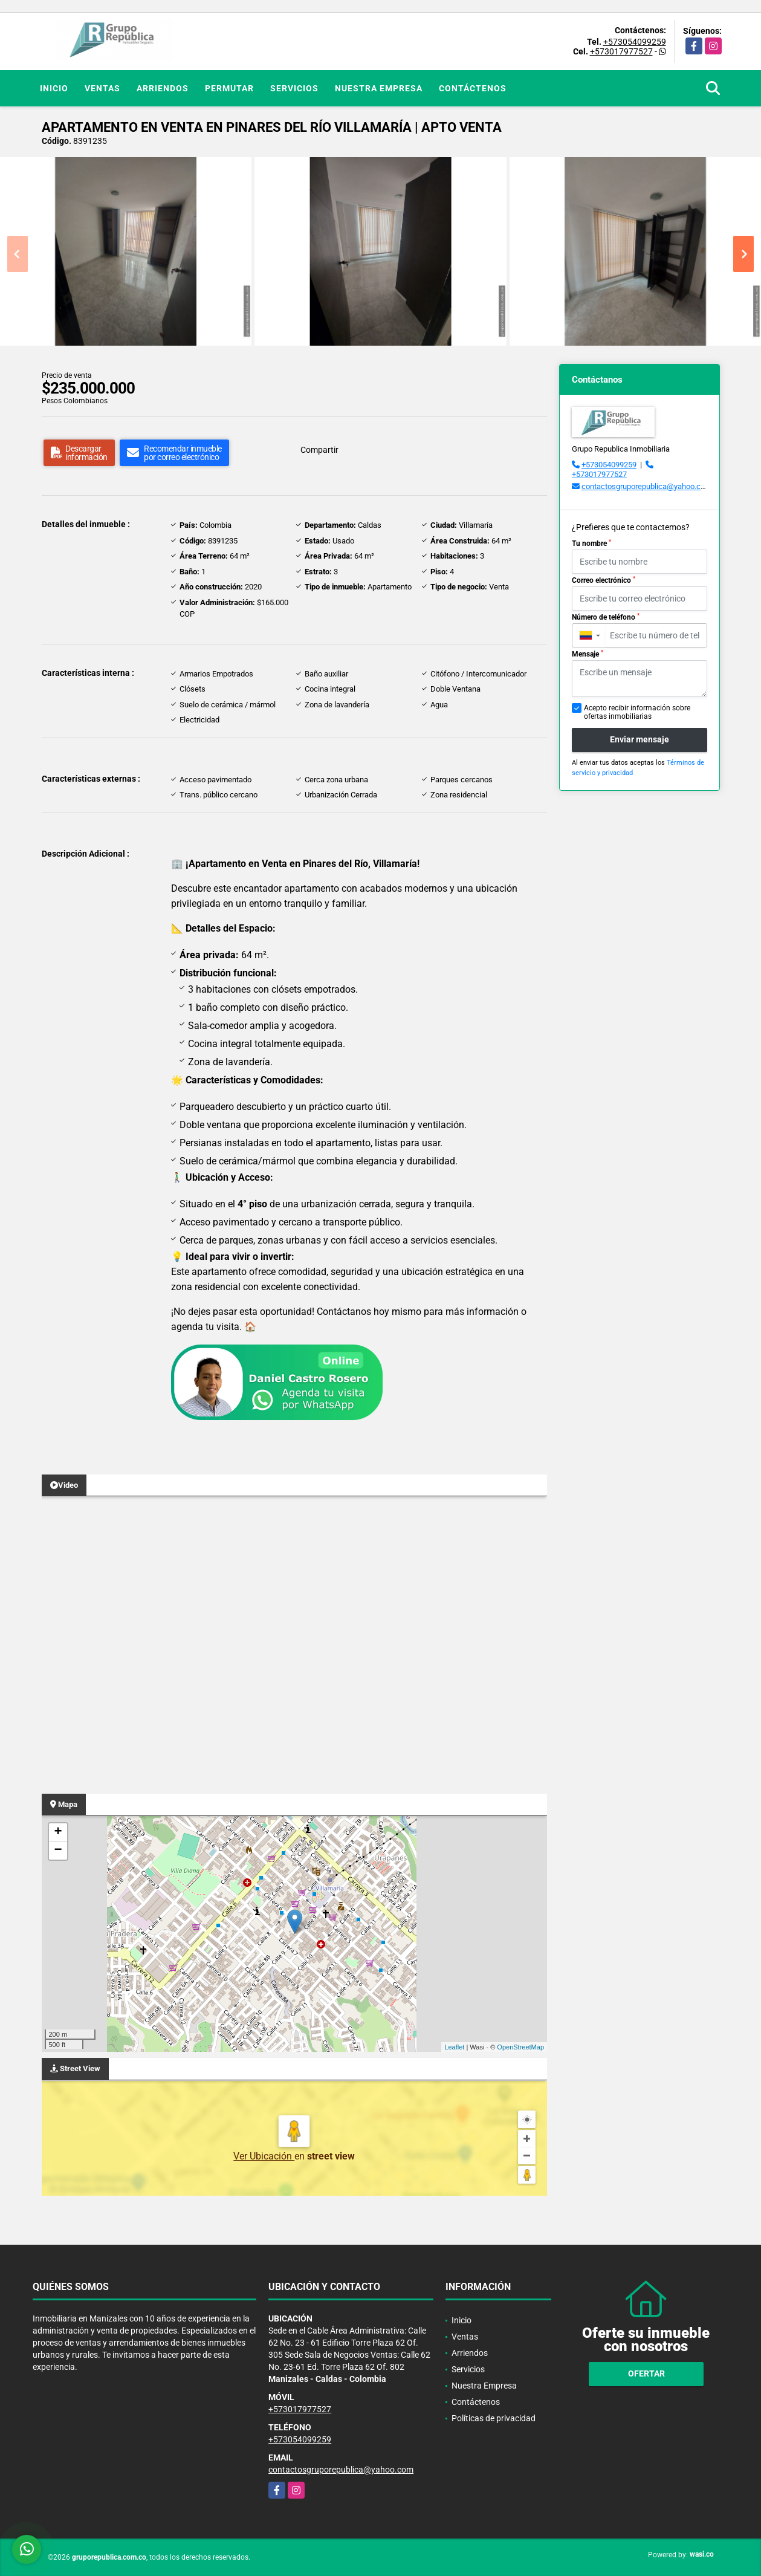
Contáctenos (473, 88)
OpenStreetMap (520, 2047)
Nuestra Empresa (379, 88)
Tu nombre (591, 543)
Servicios (294, 88)
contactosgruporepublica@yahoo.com (646, 486)
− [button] (58, 1850)
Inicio (54, 88)
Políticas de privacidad (494, 2418)
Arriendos (163, 88)
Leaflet (454, 2047)
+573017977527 (621, 51)
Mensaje (587, 654)
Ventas (102, 88)
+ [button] (58, 1832)
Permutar (229, 88)
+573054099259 (634, 42)
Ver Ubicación (263, 2156)
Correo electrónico (603, 580)
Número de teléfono (606, 617)
